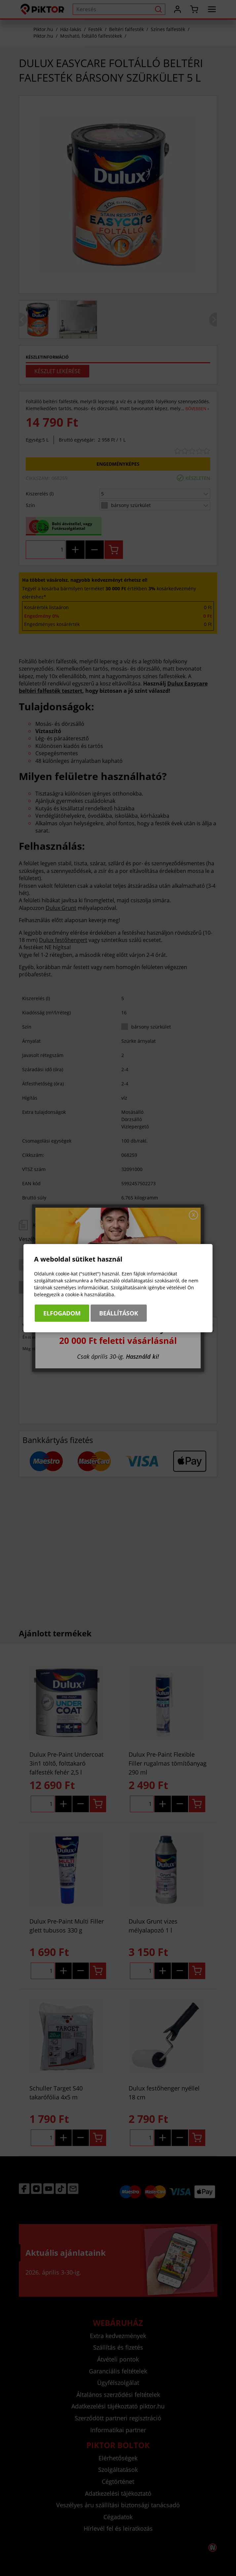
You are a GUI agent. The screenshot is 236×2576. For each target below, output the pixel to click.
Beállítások (118, 1313)
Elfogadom (62, 1313)
